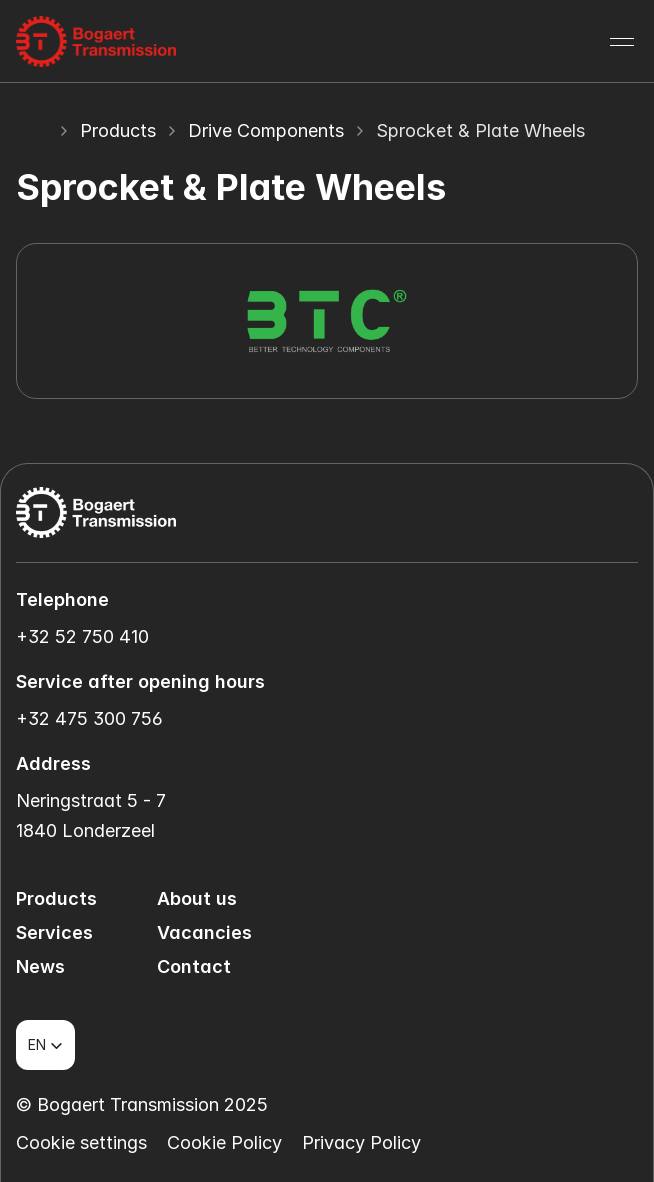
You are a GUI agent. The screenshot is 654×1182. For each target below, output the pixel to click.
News (40, 966)
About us (197, 898)
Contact (194, 966)
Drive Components (266, 130)
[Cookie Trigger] (81, 1143)
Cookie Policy (224, 1142)
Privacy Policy (361, 1142)
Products (118, 130)
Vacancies (204, 932)
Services (54, 932)
